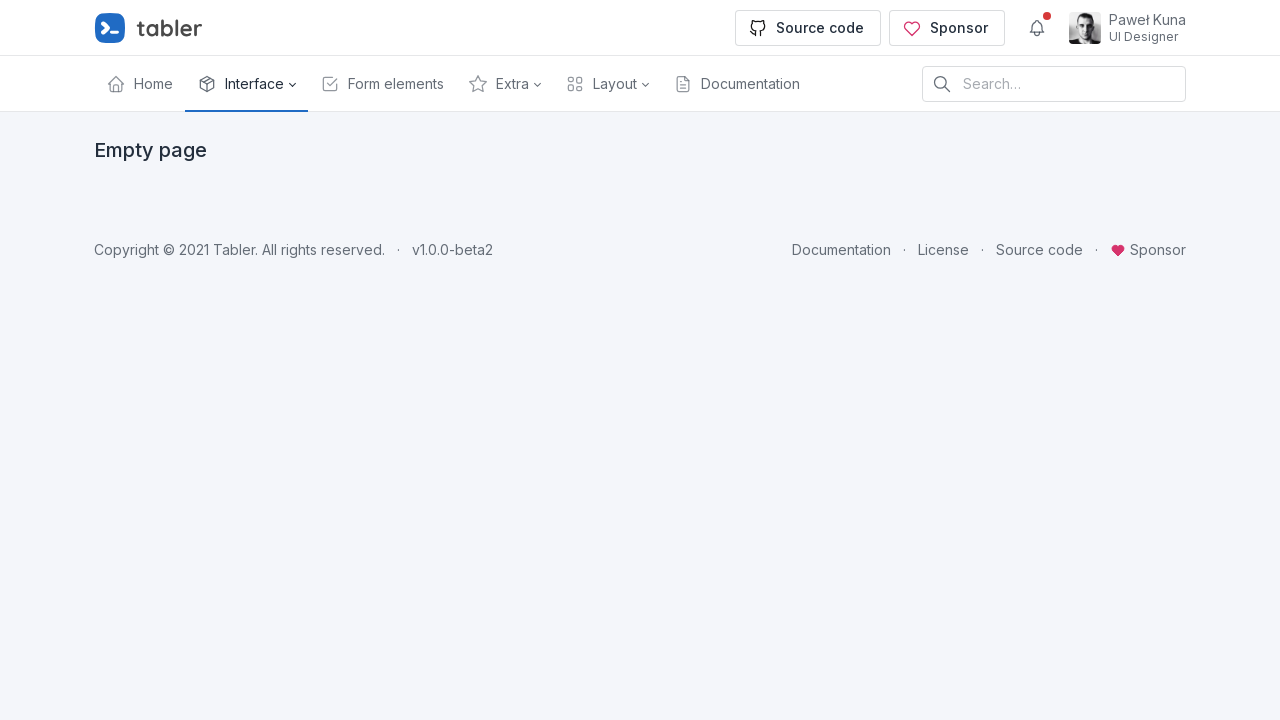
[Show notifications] (1037, 28)
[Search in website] (1054, 84)
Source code (806, 28)
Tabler (234, 249)
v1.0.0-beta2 (452, 249)
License (943, 249)
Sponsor (945, 28)
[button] (246, 84)
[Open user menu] (1127, 28)
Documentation (841, 249)
